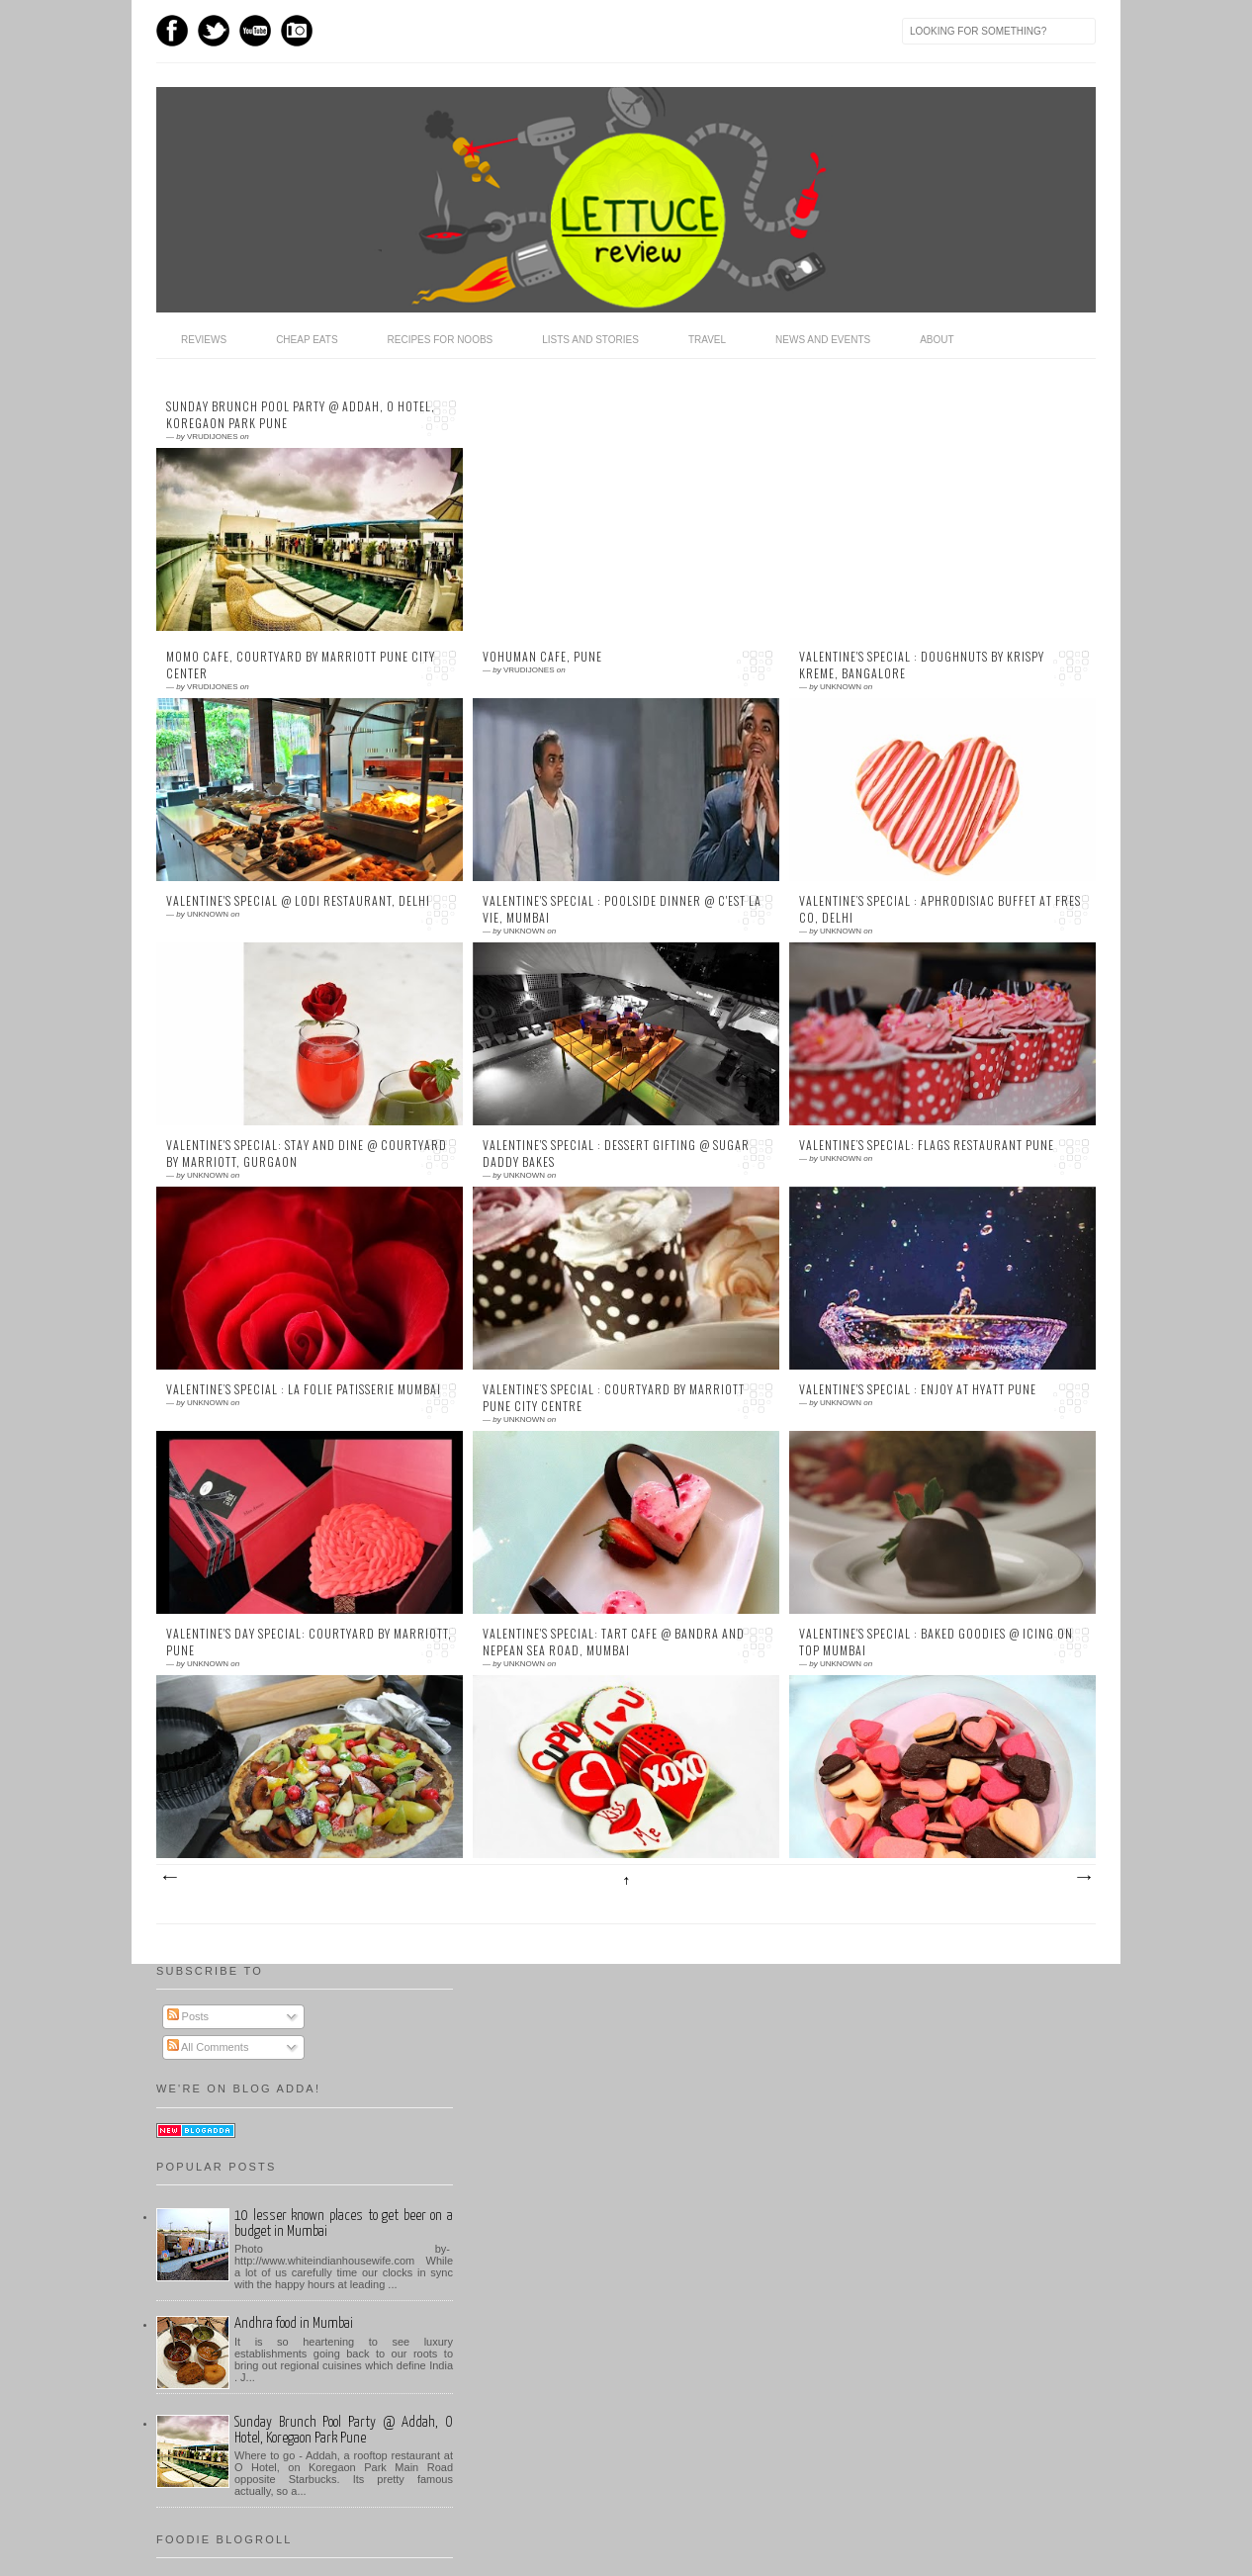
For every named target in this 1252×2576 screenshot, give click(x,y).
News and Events (822, 339)
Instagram (297, 30)
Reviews (203, 339)
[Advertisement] (616, 506)
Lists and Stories (590, 339)
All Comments (208, 2047)
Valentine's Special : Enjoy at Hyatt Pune (917, 1389)
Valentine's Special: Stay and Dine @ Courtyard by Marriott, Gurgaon (306, 1153)
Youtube (255, 30)
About (936, 339)
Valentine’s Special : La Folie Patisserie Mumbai (303, 1389)
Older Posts (1083, 1878)
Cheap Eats (306, 339)
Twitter (213, 30)
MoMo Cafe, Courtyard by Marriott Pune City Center (300, 665)
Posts (188, 2016)
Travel (707, 339)
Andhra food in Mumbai (293, 2323)
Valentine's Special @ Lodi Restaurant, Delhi (298, 901)
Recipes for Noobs (440, 339)
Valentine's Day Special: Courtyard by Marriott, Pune (309, 1642)
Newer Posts (169, 1878)
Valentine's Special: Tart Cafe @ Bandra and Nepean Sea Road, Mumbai (614, 1642)
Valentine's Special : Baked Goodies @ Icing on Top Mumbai (936, 1642)
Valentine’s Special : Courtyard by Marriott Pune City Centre (614, 1397)
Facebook (172, 30)
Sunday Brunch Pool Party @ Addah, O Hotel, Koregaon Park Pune (300, 415)
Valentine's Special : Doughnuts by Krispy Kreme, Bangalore (921, 665)
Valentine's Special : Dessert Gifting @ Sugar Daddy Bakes (616, 1153)
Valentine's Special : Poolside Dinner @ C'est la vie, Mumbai (622, 909)
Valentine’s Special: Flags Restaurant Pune (926, 1145)
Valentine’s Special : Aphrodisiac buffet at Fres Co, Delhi (940, 909)
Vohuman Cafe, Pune (542, 657)
